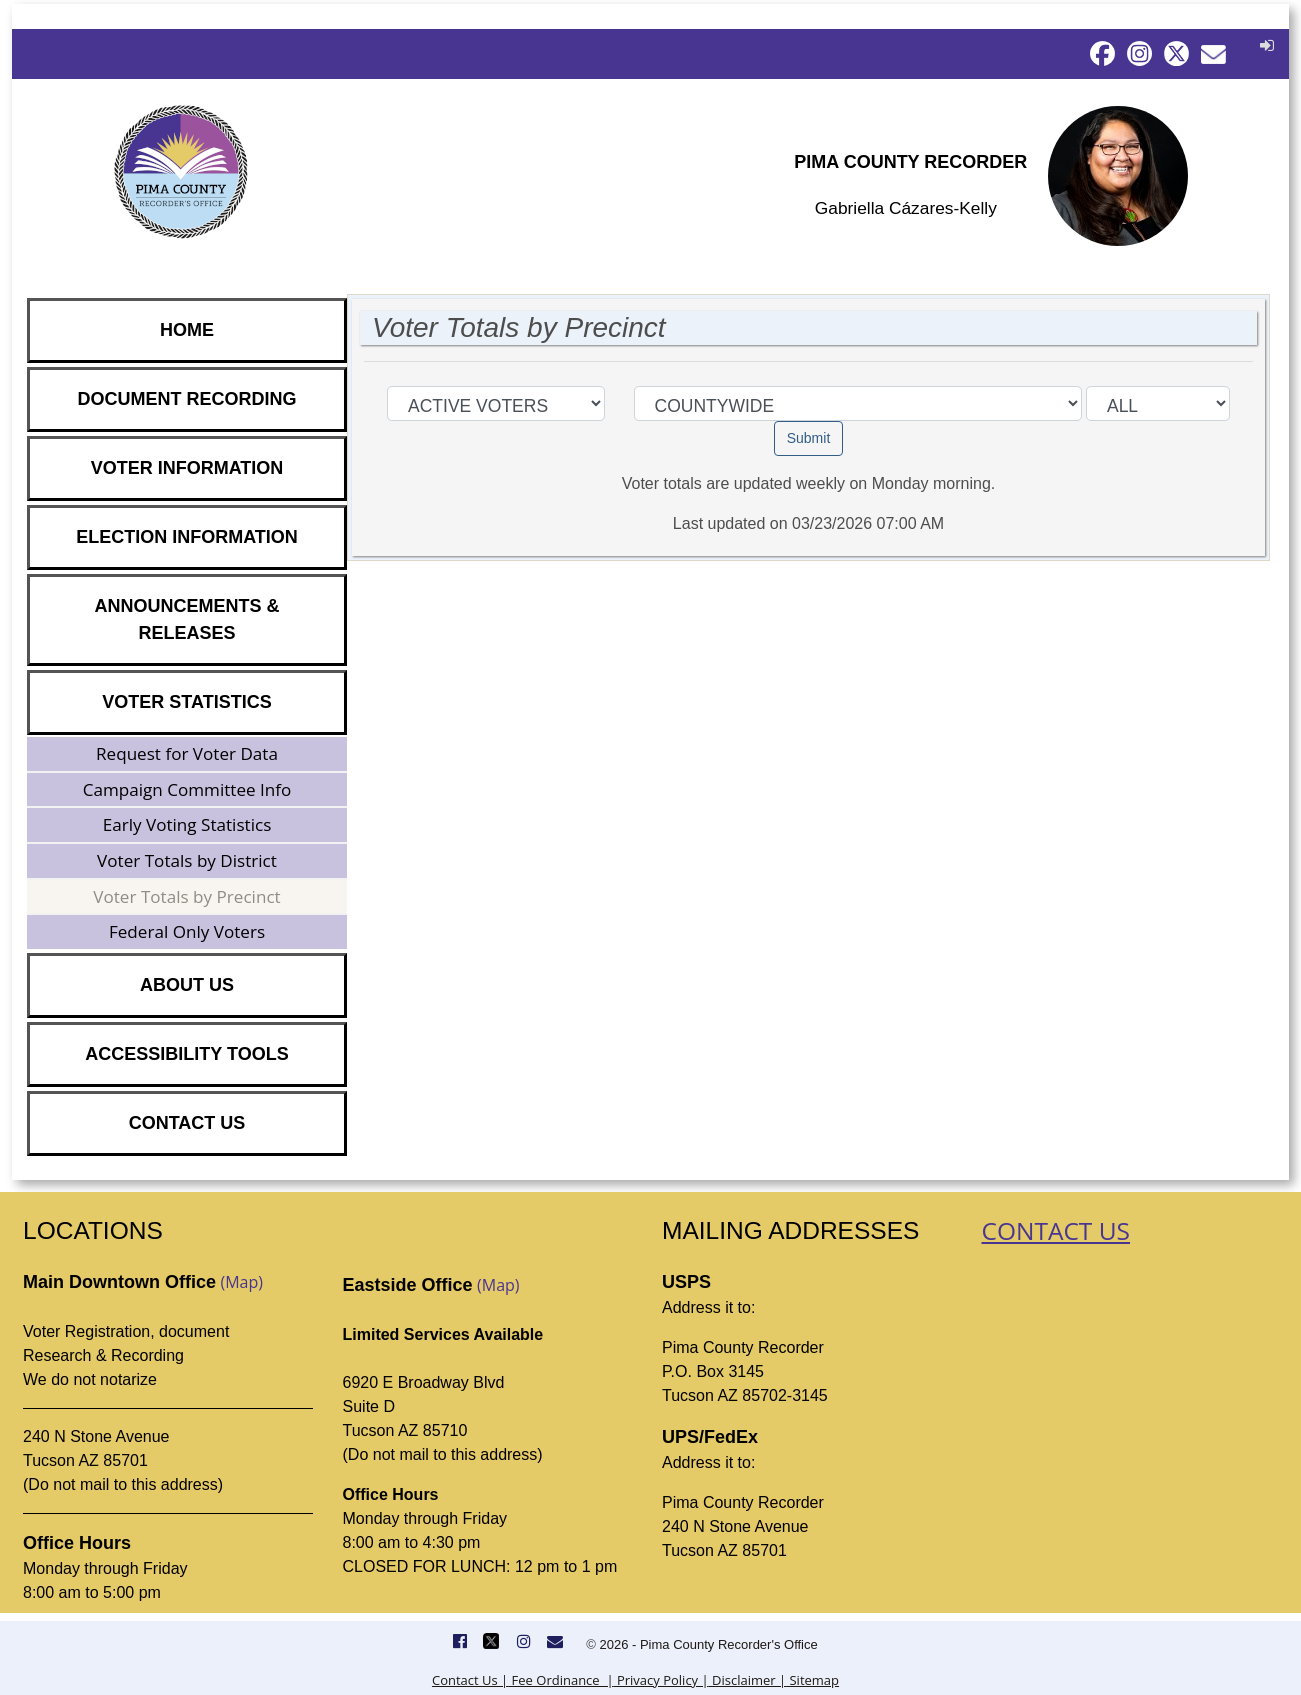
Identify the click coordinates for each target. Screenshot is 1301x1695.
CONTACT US (187, 1123)
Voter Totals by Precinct (186, 896)
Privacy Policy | (661, 1680)
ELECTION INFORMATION (187, 537)
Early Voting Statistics (187, 824)
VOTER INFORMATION (187, 468)
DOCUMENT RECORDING (187, 399)
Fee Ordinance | (560, 1680)
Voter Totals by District (187, 860)
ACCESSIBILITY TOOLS (186, 1054)
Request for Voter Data (187, 753)
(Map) (241, 1282)
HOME (187, 330)
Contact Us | (470, 1680)
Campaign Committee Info (187, 789)
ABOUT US (187, 985)
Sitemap (812, 1680)
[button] (1264, 45)
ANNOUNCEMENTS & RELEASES (186, 619)
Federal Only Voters (187, 931)
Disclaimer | (747, 1680)
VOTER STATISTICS (186, 702)
